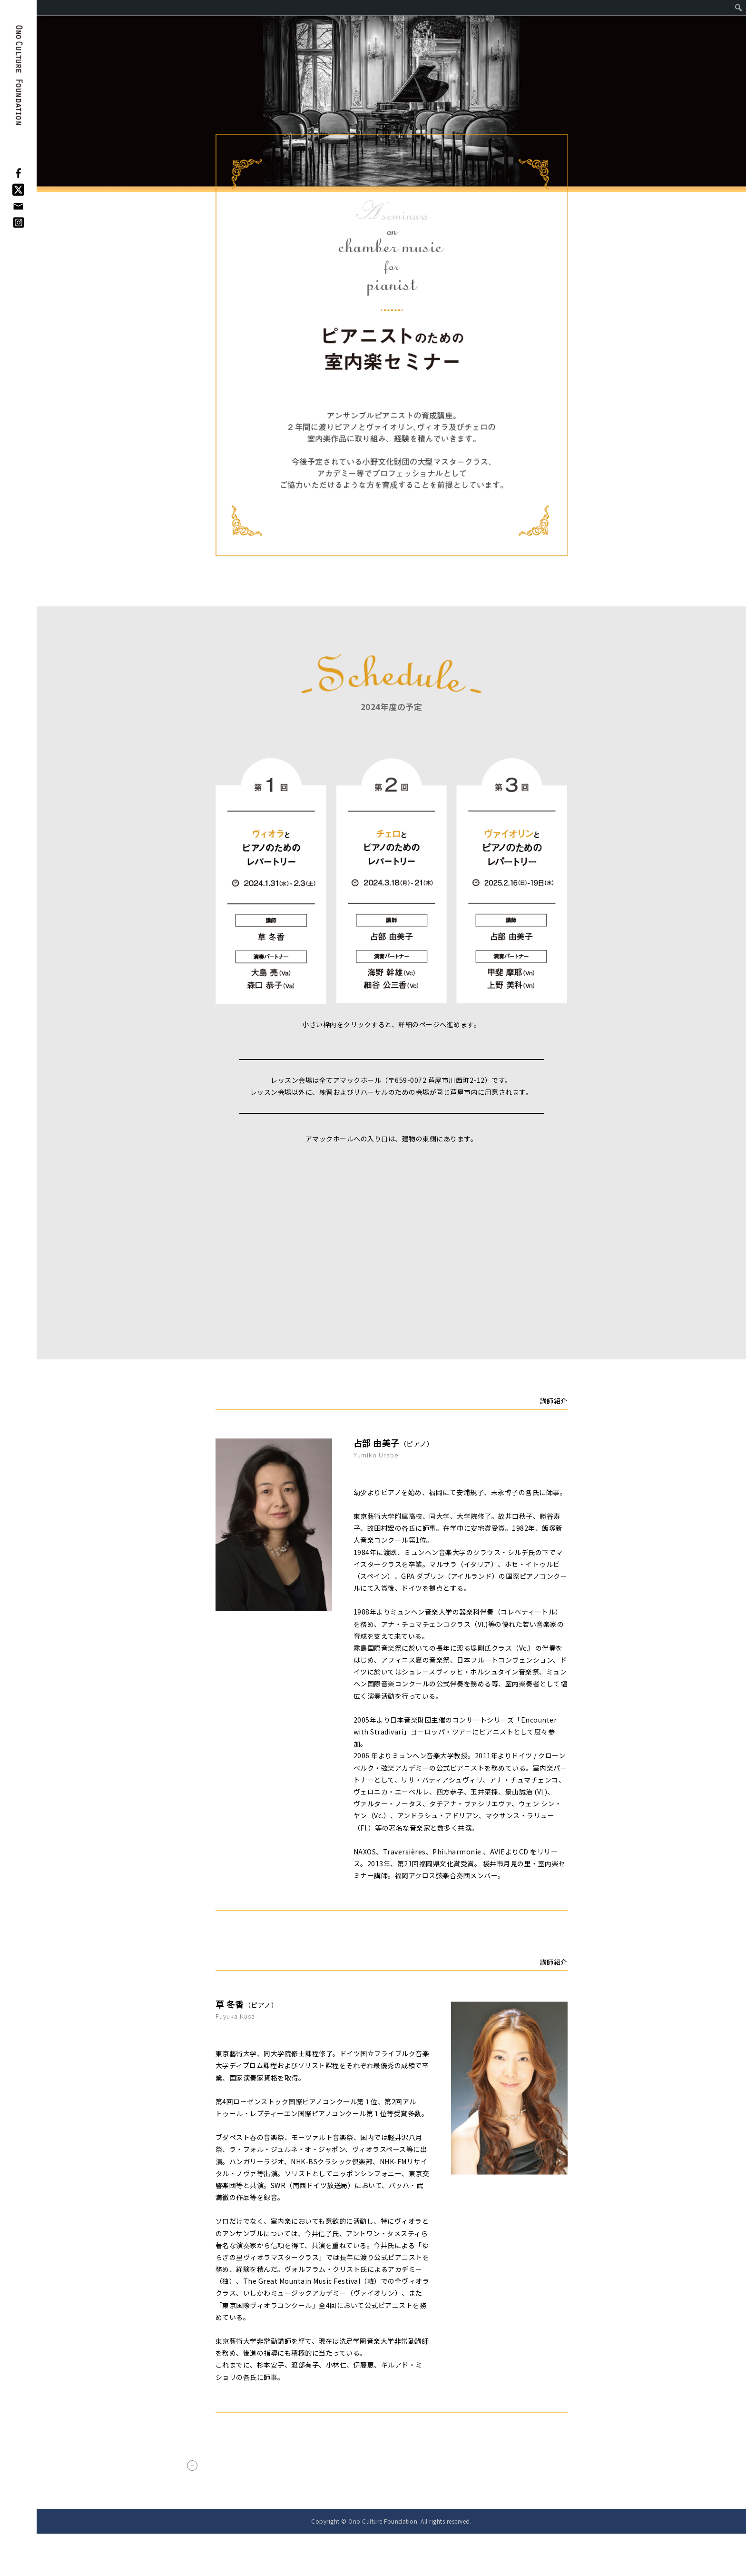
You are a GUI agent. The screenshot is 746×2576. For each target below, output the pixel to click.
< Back (213, 2486)
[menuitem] (738, 7)
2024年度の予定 (391, 707)
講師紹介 (554, 1400)
